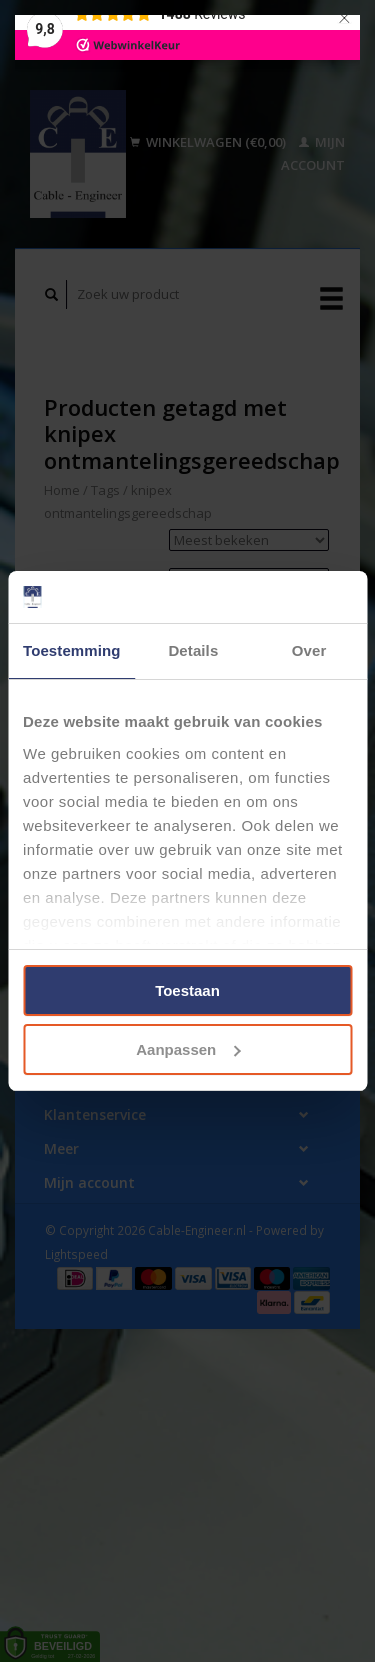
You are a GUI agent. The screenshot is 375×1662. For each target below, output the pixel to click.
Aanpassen (188, 1049)
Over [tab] (309, 650)
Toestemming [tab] (72, 650)
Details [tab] (193, 650)
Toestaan (187, 990)
